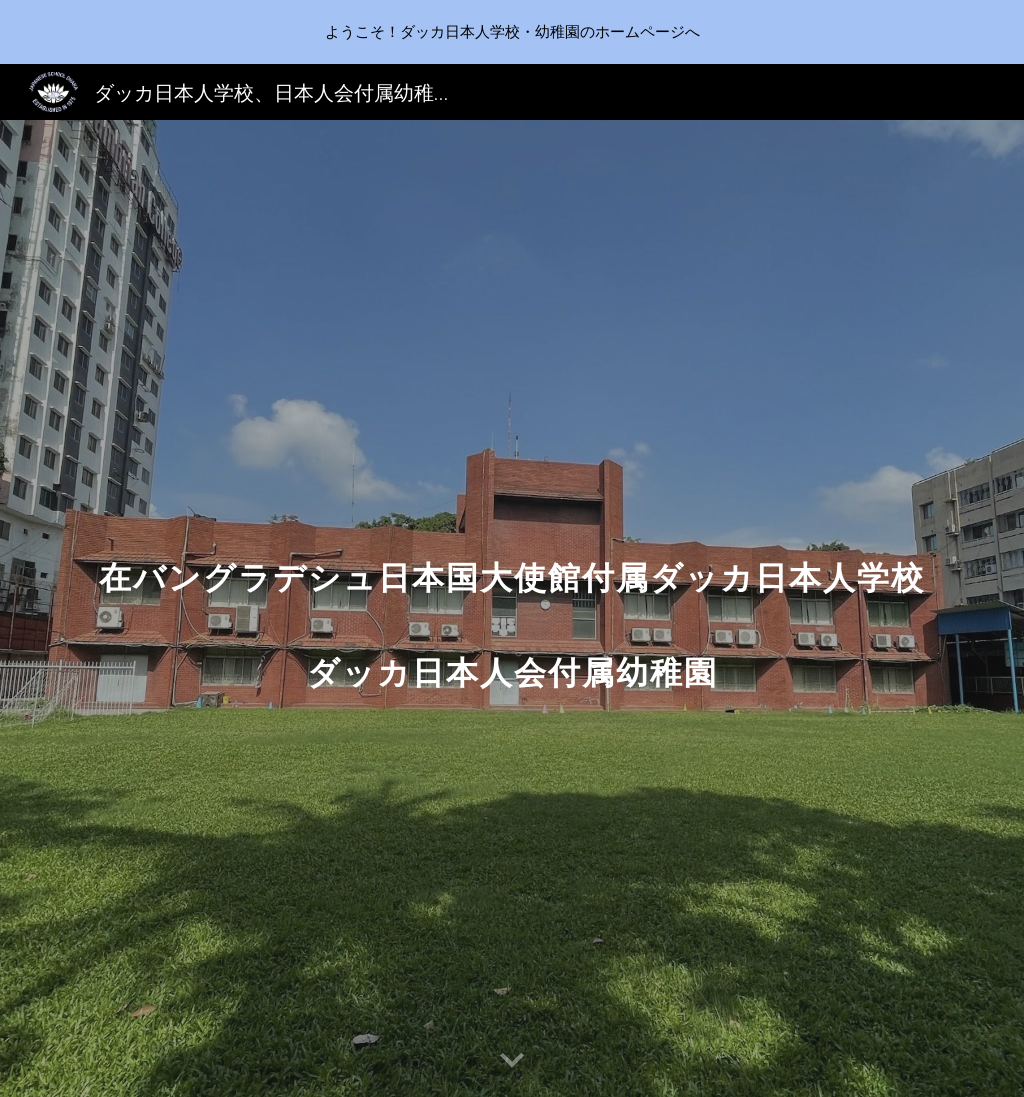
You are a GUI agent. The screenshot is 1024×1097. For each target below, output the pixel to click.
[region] (512, 32)
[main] (512, 608)
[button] (512, 1061)
